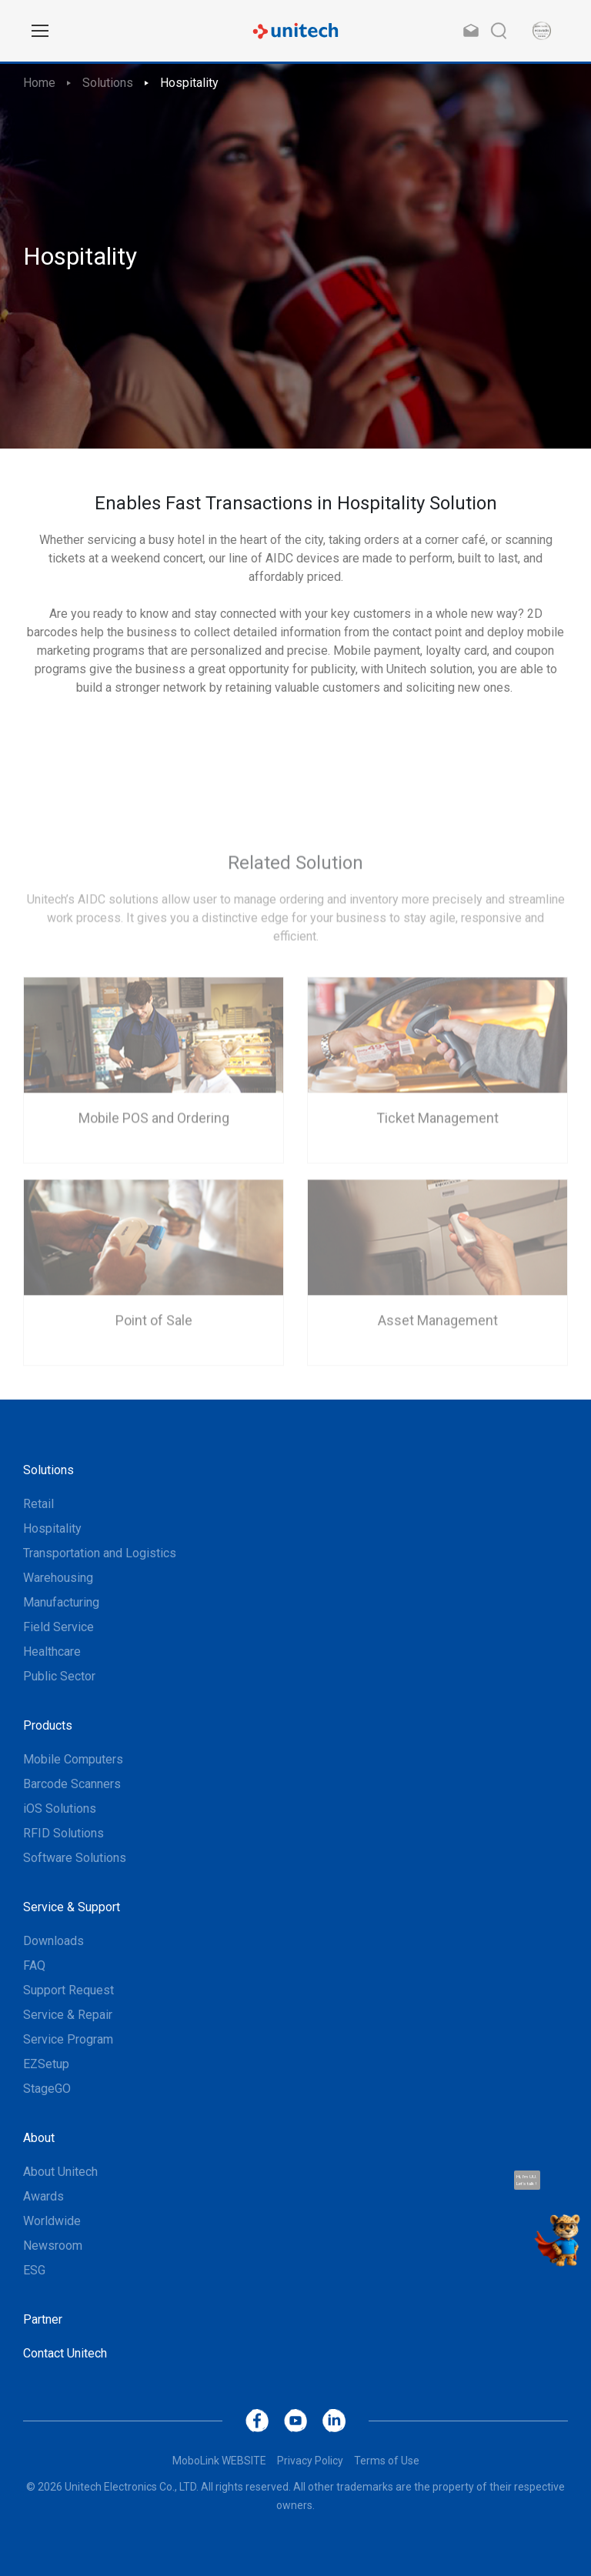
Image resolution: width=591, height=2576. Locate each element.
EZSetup (46, 2064)
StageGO (47, 2088)
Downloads (53, 1941)
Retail (38, 1504)
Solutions (107, 82)
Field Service (58, 1627)
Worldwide (52, 2221)
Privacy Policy (310, 2460)
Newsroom (52, 2245)
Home (39, 82)
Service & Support (71, 1907)
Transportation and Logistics (99, 1553)
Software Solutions (74, 1857)
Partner (42, 2319)
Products (47, 1725)
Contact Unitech (65, 2353)
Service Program (68, 2039)
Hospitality (189, 82)
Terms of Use (386, 2460)
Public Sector (59, 1676)
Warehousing (58, 1577)
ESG (34, 2270)
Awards (43, 2196)
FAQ (34, 1965)
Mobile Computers (73, 1759)
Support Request (68, 1990)
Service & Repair (67, 2014)
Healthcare (52, 1651)
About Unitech (60, 2171)
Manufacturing (61, 1602)
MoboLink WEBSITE (219, 2460)
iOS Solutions (59, 1808)
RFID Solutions (63, 1833)
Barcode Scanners (72, 1784)
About (39, 2138)
